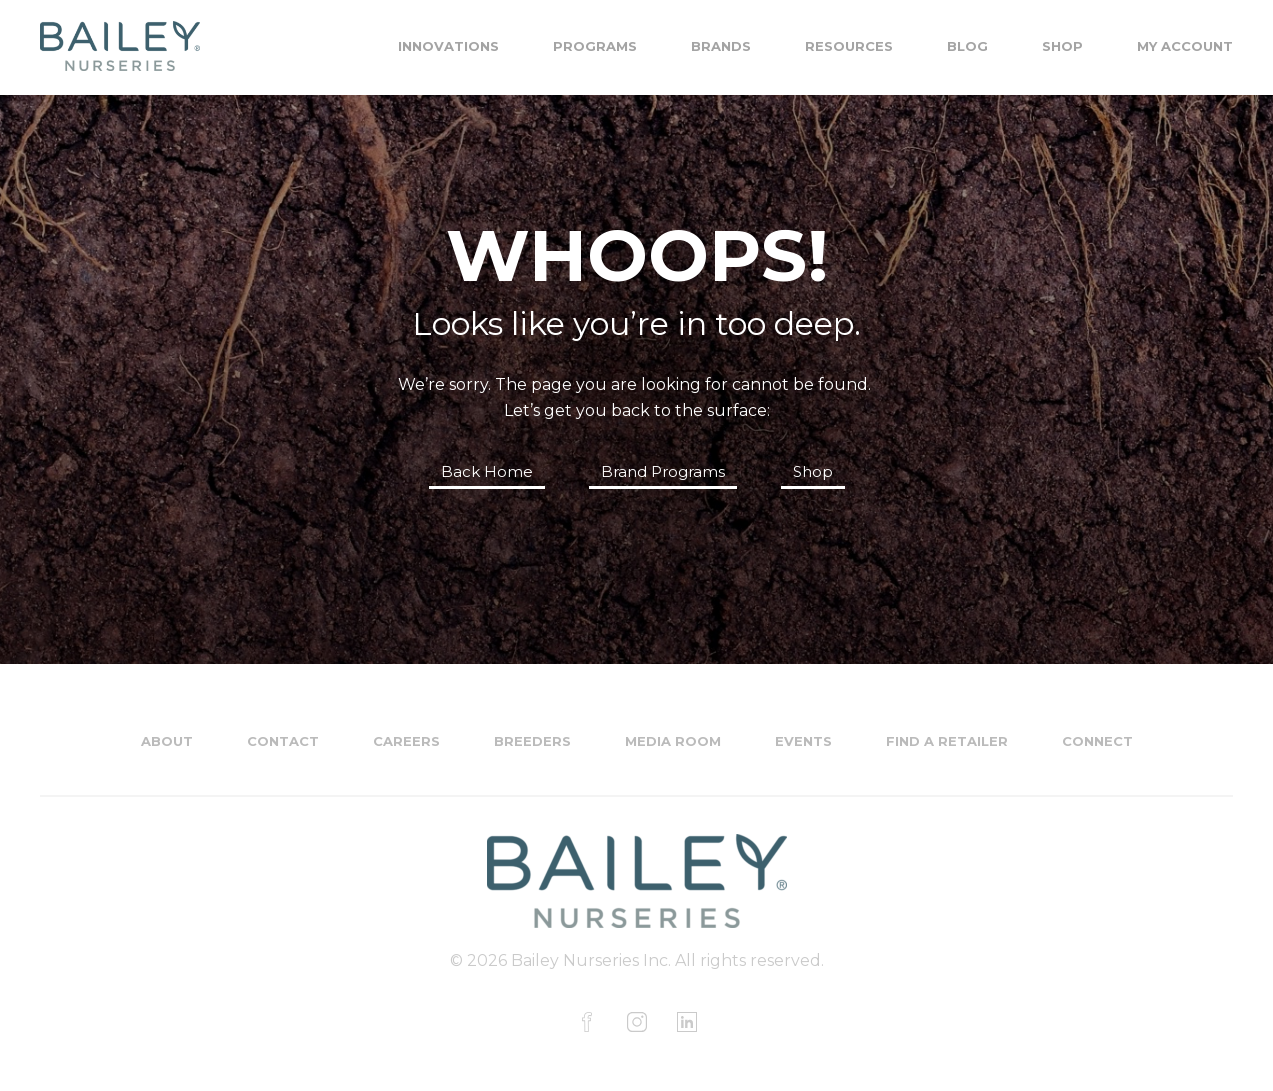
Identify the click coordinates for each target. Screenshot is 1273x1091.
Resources (849, 46)
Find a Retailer (947, 741)
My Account (1185, 46)
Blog (967, 46)
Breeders (532, 741)
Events (803, 741)
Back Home (487, 471)
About (167, 741)
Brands (721, 46)
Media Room (673, 741)
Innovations (448, 46)
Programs (595, 46)
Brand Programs (663, 471)
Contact (283, 741)
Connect (1097, 741)
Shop (1062, 46)
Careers (406, 741)
